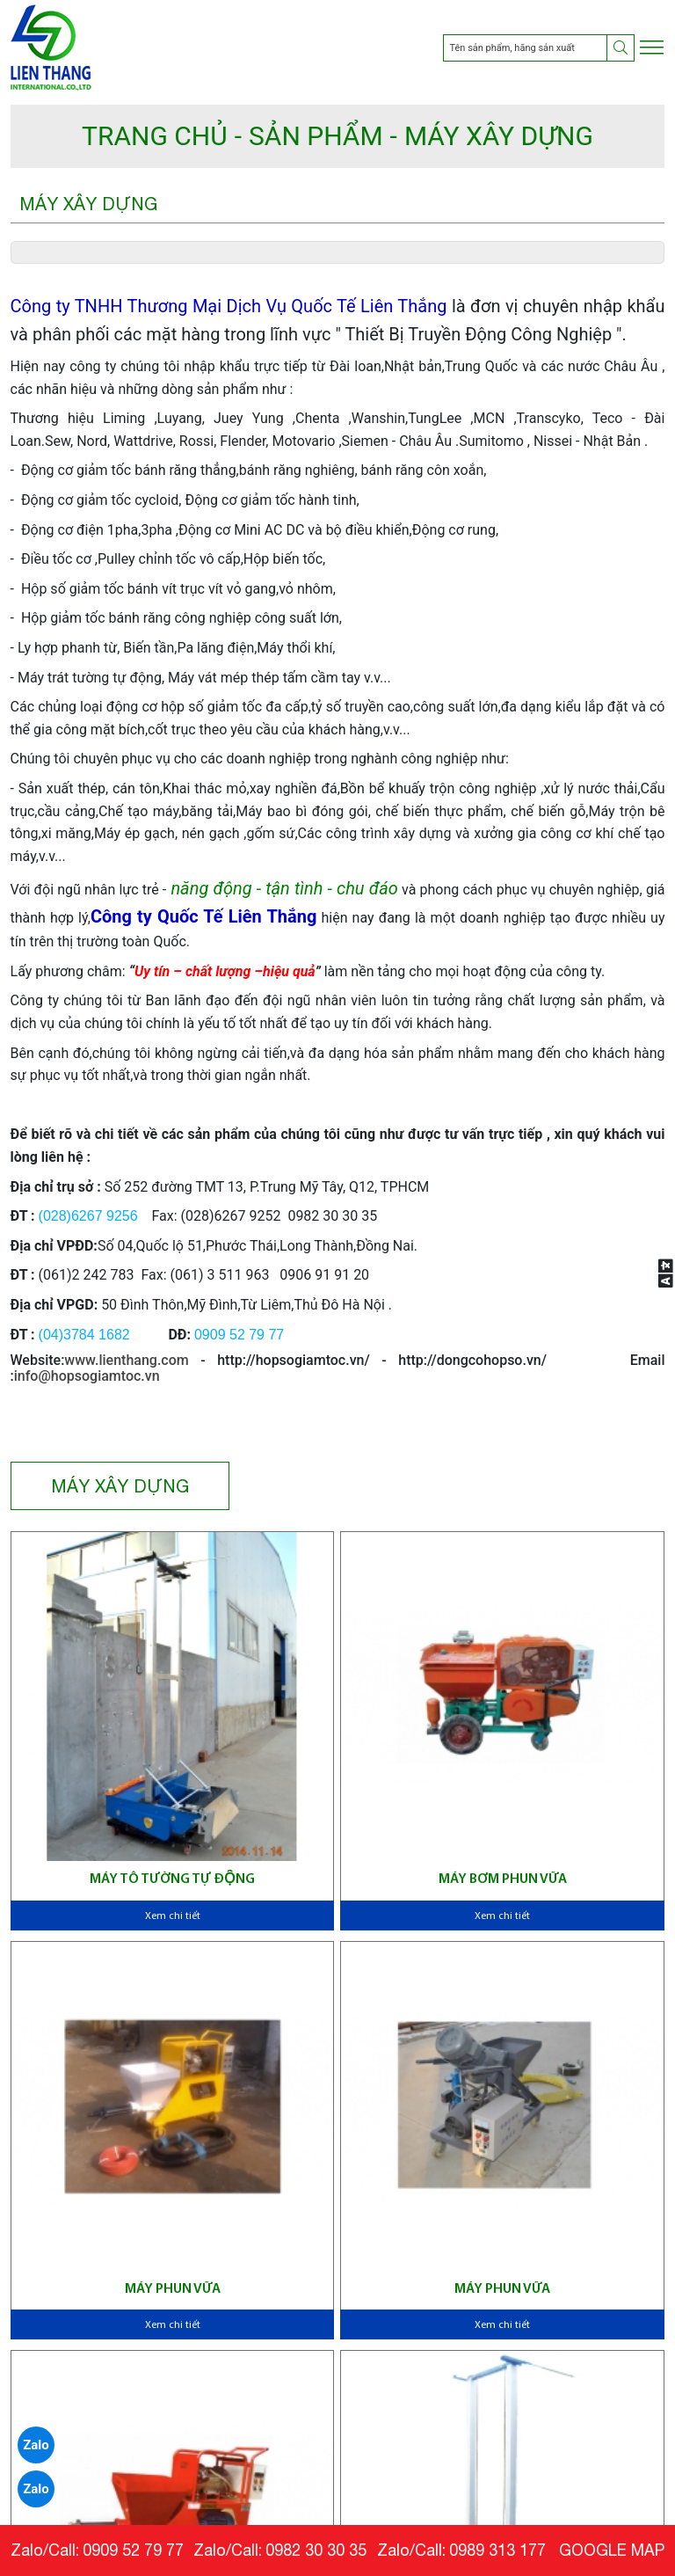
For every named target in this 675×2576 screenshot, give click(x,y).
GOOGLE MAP (611, 2550)
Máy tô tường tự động (172, 1879)
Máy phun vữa (173, 2289)
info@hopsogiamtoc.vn (87, 1376)
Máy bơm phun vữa (503, 1879)
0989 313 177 (497, 2550)
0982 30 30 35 (316, 2550)
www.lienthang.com (126, 1360)
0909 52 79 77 (133, 2550)
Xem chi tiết (172, 1916)
